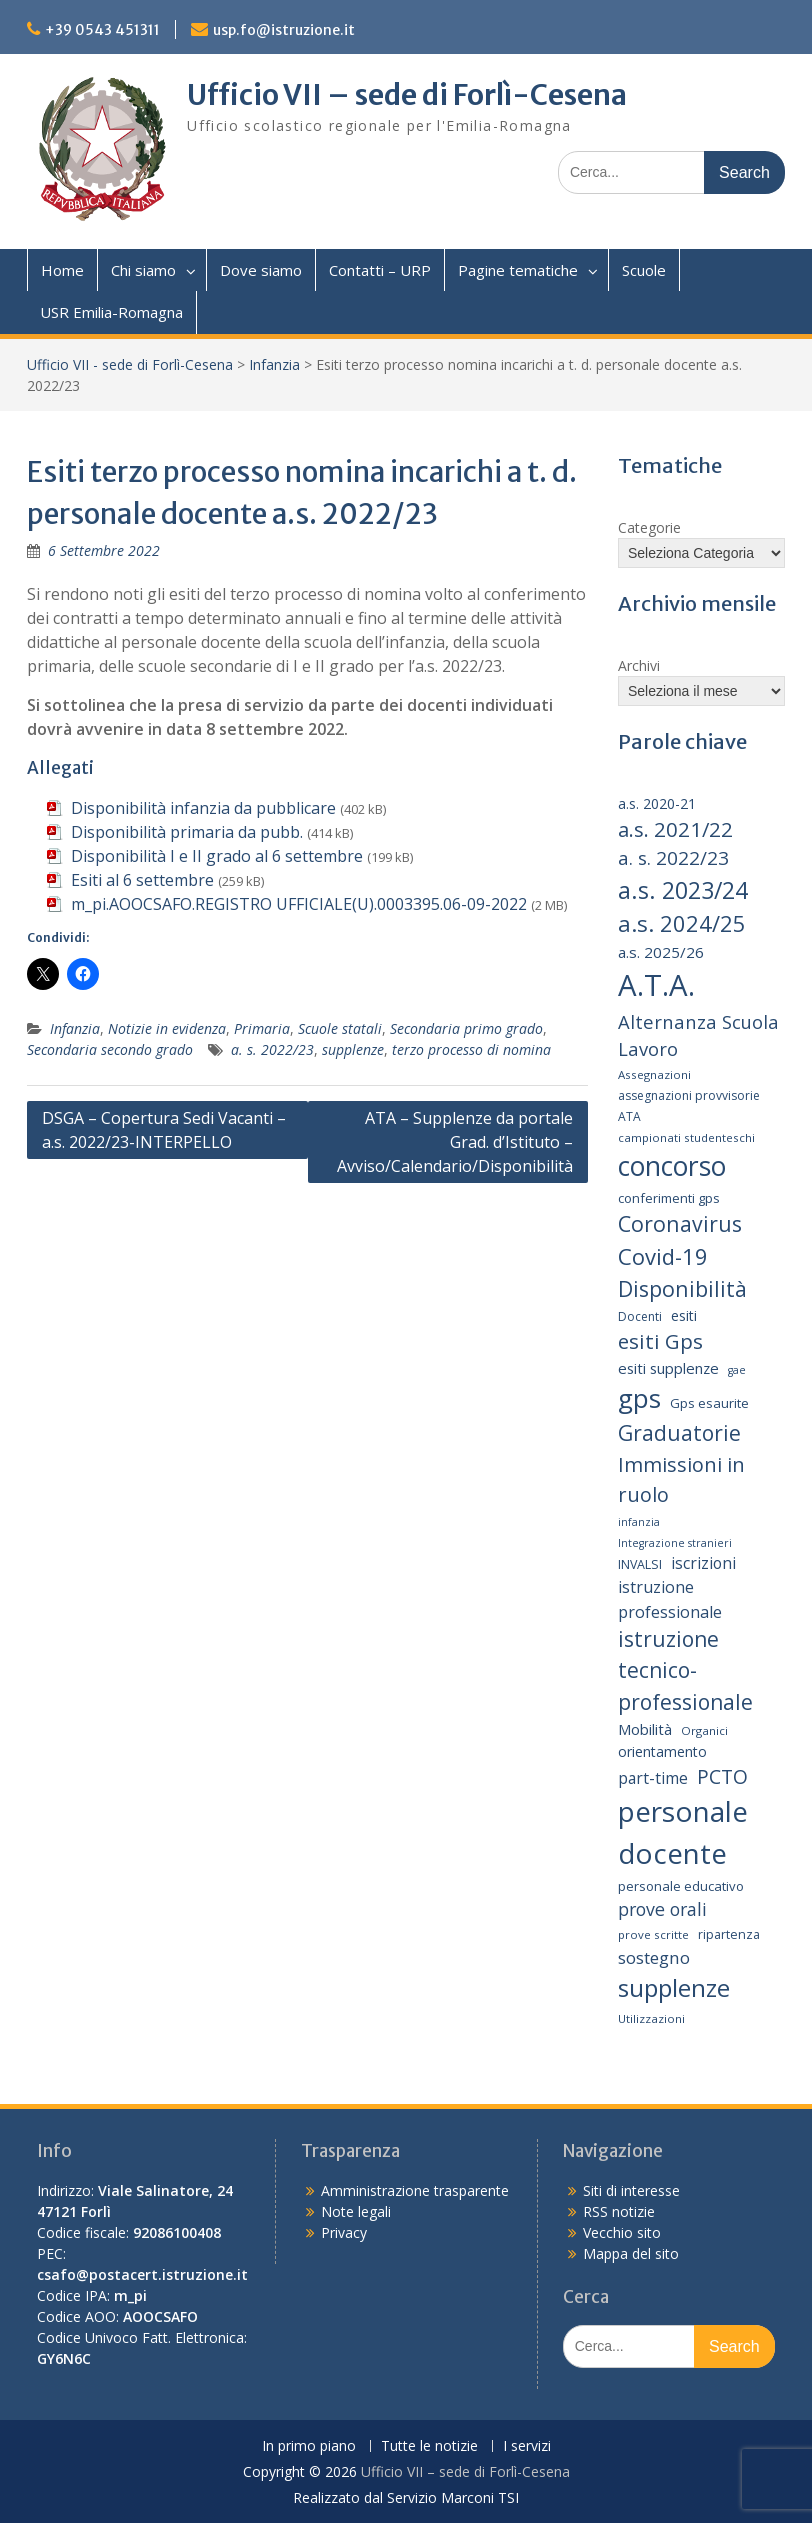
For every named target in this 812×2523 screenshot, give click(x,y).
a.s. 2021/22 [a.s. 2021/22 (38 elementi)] (675, 829)
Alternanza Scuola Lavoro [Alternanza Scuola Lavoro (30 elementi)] (698, 1035)
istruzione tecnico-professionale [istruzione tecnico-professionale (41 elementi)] (685, 1670)
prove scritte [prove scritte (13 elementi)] (653, 1934)
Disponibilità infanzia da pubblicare (203, 808)
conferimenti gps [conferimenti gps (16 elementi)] (669, 1198)
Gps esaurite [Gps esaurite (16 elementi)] (709, 1403)
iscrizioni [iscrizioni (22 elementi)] (703, 1563)
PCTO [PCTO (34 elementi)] (722, 1776)
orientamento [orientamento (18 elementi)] (662, 1751)
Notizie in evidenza (167, 1028)
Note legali (356, 2211)
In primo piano (309, 2446)
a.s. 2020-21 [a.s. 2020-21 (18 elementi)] (657, 803)
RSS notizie (619, 2211)
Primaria (262, 1028)
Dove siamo (261, 270)
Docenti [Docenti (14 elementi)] (640, 1316)
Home (62, 270)
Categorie (649, 527)
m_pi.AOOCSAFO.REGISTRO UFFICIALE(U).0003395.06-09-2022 (299, 904)
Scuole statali (340, 1028)
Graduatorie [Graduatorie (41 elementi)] (679, 1433)
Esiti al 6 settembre (142, 880)
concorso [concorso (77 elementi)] (672, 1166)
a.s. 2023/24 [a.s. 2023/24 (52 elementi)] (683, 890)
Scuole (644, 270)
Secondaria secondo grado (110, 1049)
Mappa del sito (631, 2253)
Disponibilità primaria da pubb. (187, 832)
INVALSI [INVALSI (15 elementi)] (640, 1564)
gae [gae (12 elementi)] (737, 1370)
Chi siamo (143, 270)
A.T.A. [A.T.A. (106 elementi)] (656, 985)
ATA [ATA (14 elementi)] (629, 1116)
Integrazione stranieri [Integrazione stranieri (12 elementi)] (675, 1543)
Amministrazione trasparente (415, 2190)
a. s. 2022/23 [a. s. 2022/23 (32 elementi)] (673, 858)
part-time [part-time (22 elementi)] (653, 1778)
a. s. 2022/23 (272, 1049)
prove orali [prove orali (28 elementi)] (662, 1909)
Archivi (639, 665)
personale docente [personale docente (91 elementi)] (683, 1832)
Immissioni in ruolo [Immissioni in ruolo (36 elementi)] (681, 1479)
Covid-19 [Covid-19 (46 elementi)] (663, 1256)
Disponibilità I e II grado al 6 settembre (217, 856)
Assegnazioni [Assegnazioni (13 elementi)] (654, 1074)
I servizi (527, 2446)
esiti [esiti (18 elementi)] (684, 1315)
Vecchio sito (622, 2232)
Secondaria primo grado (466, 1028)
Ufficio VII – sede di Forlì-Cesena (407, 95)
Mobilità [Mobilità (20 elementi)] (645, 1729)
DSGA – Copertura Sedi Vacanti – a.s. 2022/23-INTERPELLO (164, 1130)
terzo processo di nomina (471, 1049)
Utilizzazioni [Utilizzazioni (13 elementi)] (651, 2018)
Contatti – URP (380, 270)
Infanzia (274, 364)
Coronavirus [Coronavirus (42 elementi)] (680, 1223)
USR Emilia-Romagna (111, 312)
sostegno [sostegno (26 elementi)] (654, 1957)
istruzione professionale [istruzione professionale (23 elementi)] (670, 1599)
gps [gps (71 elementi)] (639, 1398)
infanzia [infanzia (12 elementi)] (639, 1522)
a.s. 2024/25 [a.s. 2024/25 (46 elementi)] (682, 923)
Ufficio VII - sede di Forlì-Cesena (130, 364)
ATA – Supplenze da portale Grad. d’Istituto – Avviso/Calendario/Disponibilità (455, 1142)
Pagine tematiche (518, 270)
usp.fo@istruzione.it (284, 30)
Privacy (344, 2232)
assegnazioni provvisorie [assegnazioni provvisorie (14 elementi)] (689, 1095)
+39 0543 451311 (102, 30)
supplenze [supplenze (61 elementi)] (674, 1987)
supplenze (353, 1049)
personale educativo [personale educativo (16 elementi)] (681, 1886)
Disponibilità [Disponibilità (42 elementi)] (682, 1288)
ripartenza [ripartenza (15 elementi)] (729, 1934)
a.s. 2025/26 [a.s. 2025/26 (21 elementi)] (661, 952)
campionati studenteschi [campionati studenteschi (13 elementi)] (686, 1137)
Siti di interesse (631, 2190)
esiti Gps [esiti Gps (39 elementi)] (660, 1341)
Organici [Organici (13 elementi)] (704, 1730)
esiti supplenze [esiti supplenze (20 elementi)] (668, 1368)
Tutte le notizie (429, 2446)
